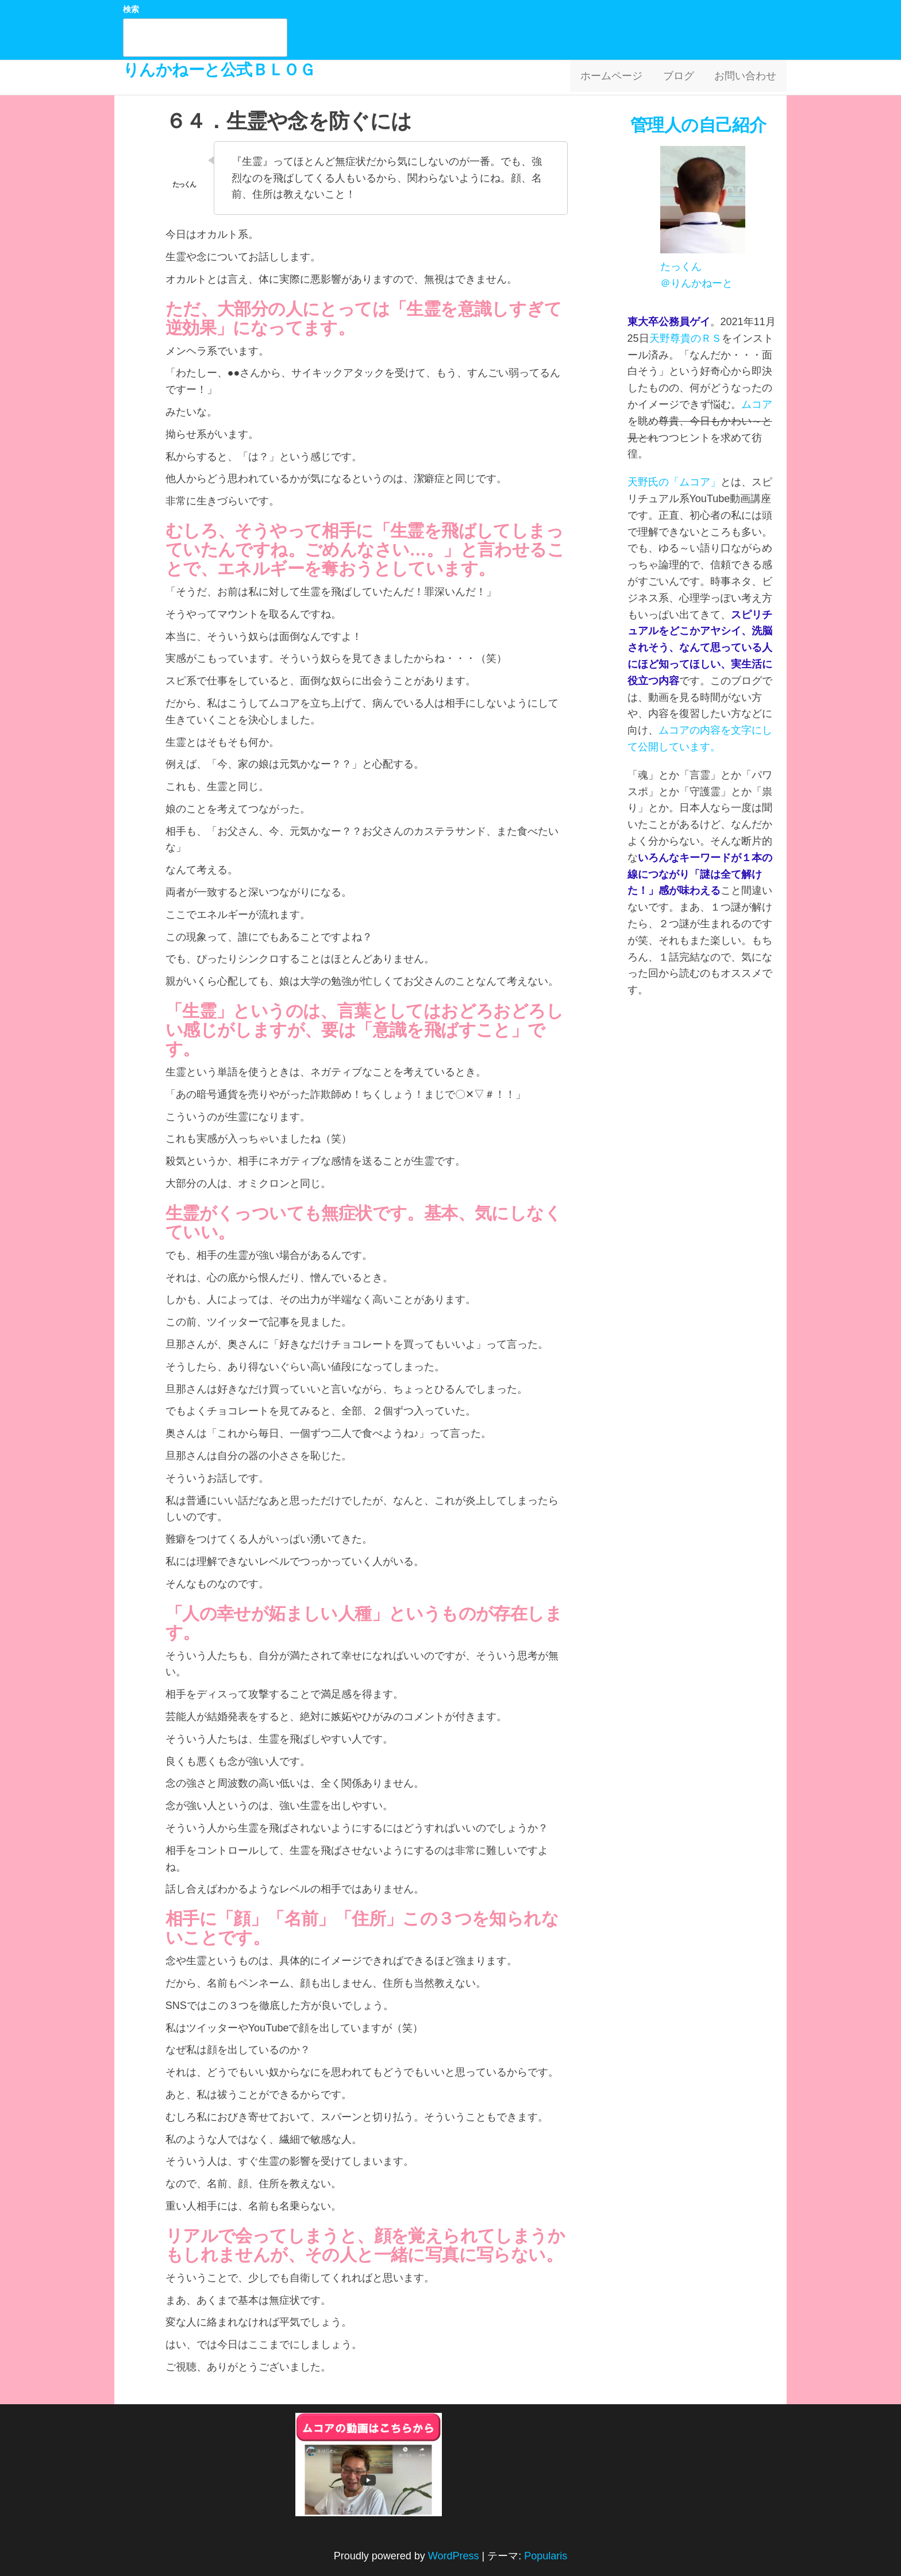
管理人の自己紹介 (700, 124)
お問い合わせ (747, 77)
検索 (131, 9)
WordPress (453, 2556)
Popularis (545, 2556)
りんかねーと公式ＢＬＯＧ (219, 70)
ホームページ (619, 77)
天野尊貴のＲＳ (685, 338)
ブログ (683, 77)
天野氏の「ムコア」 (674, 482)
